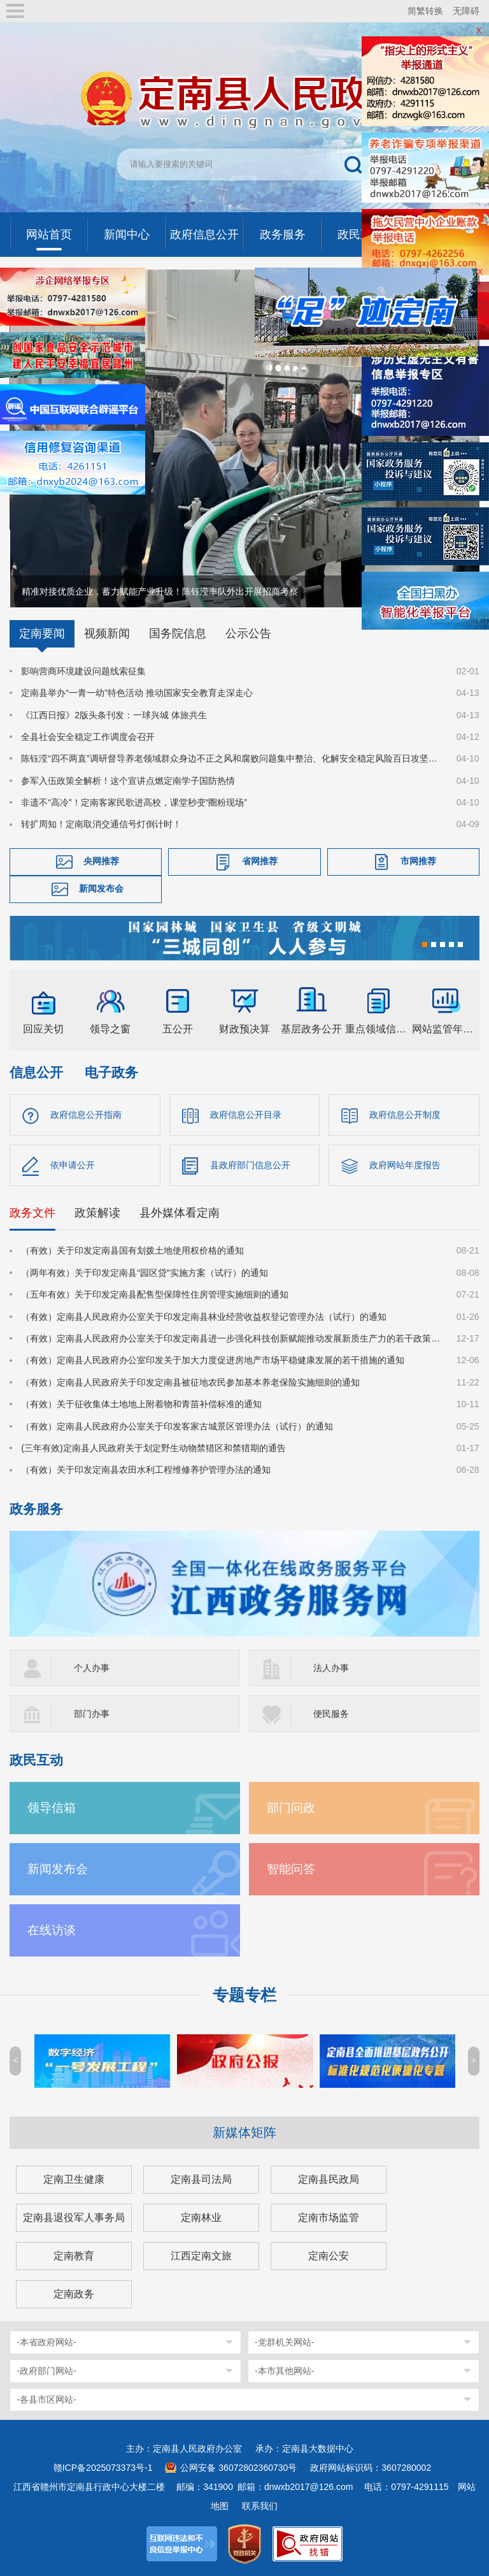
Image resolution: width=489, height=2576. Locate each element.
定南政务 (73, 2294)
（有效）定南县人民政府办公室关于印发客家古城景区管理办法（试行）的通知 (177, 1426)
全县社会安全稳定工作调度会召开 (88, 737)
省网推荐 (260, 861)
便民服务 (331, 1714)
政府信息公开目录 (245, 1115)
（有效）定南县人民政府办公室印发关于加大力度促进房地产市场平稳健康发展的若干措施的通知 (212, 1360)
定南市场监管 (328, 2217)
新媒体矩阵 (244, 2132)
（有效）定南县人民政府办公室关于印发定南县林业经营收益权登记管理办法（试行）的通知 (203, 1317)
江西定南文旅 (201, 2255)
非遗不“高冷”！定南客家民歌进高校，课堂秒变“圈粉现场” (134, 802)
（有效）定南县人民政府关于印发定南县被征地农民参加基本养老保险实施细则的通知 (190, 1382)
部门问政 (291, 1807)
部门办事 (92, 1714)
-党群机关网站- (284, 2342)
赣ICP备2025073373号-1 (103, 2468)
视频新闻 (107, 633)
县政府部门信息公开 (250, 1165)
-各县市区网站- (46, 2399)
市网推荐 (418, 861)
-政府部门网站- (46, 2371)
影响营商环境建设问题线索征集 (83, 671)
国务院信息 (177, 633)
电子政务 (111, 1072)
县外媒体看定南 (179, 1212)
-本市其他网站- (284, 2371)
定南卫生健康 (73, 2179)
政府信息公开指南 (86, 1115)
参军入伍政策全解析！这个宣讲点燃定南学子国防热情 (128, 781)
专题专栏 (244, 1995)
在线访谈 (51, 1930)
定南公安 (328, 2255)
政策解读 (97, 1212)
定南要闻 (42, 633)
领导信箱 (51, 1807)
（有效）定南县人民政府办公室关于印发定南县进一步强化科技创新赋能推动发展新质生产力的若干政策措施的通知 (231, 1338)
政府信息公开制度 (405, 1115)
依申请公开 (72, 1165)
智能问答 (291, 1869)
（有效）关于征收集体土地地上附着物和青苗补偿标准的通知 (141, 1404)
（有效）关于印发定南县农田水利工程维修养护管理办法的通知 (146, 1470)
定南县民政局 (328, 2179)
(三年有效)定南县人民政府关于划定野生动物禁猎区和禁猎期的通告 (153, 1448)
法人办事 (331, 1668)
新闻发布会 (101, 888)
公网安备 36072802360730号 (238, 2468)
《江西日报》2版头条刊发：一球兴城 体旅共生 (114, 715)
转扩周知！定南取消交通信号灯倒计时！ (101, 824)
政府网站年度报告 (405, 1165)
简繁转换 (425, 11)
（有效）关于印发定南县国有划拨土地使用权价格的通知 (132, 1250)
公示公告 (248, 633)
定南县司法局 (201, 2179)
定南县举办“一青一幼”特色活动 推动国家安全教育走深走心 (136, 693)
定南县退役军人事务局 (74, 2217)
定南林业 (201, 2217)
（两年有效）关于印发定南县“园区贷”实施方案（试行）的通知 (144, 1273)
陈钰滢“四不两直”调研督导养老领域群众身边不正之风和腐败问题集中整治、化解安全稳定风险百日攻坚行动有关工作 (231, 758)
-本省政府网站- (46, 2342)
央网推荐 (101, 861)
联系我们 (260, 2506)
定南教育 (73, 2255)
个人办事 (92, 1668)
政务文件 (32, 1212)
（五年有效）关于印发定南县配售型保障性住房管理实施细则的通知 (154, 1294)
